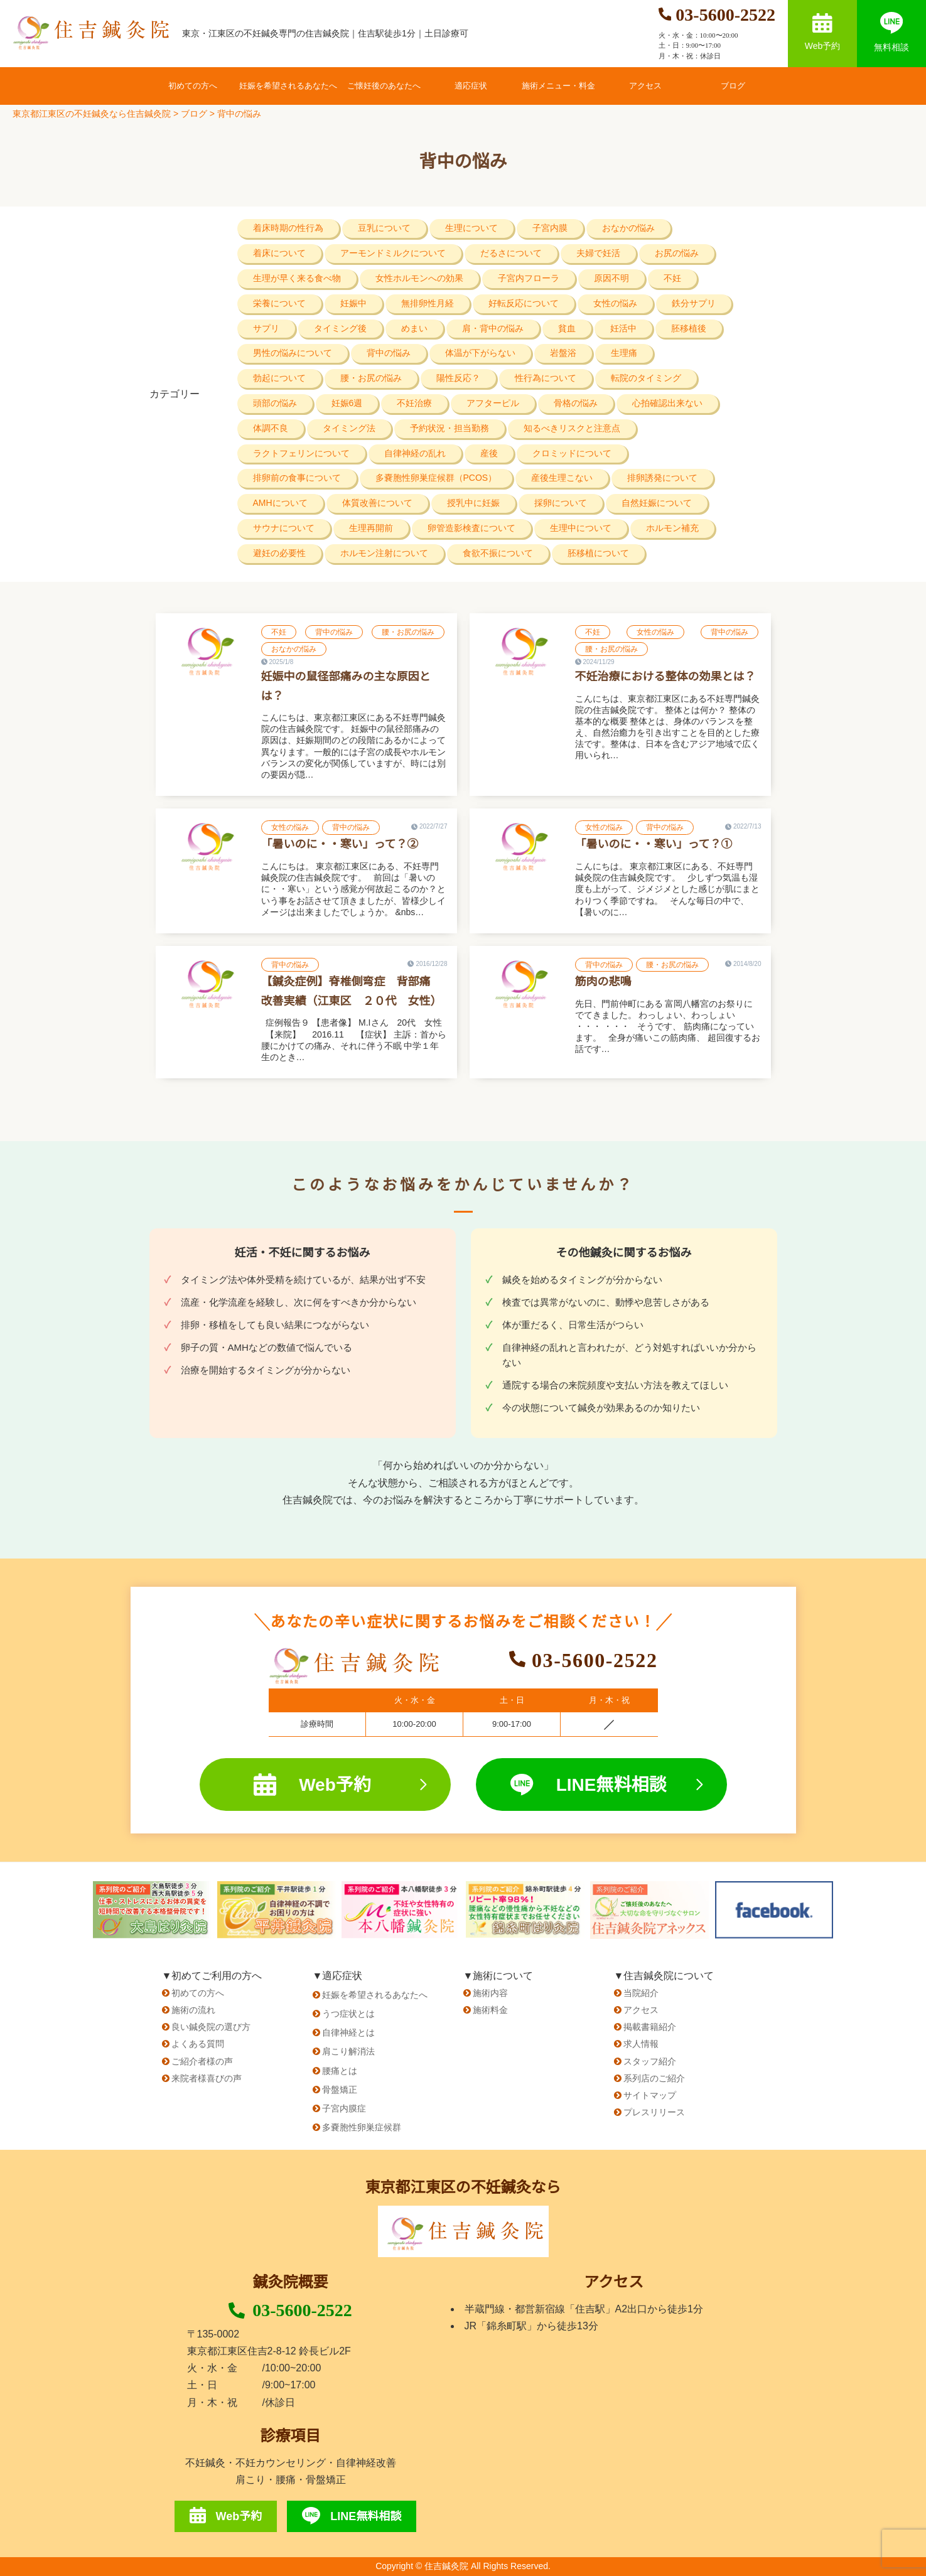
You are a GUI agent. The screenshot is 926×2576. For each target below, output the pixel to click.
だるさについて (511, 253)
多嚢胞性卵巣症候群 (361, 2127)
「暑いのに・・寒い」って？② (340, 844)
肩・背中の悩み (493, 328)
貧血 (567, 328)
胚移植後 (688, 328)
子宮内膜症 (344, 2108)
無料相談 (891, 32)
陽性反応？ (458, 378)
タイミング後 (340, 328)
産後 (489, 453)
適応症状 (471, 85)
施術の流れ (193, 2010)
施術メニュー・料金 (558, 85)
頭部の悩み (275, 403)
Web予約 (823, 32)
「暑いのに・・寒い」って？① (654, 844)
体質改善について (377, 503)
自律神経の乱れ (415, 453)
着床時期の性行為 (288, 228)
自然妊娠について (657, 503)
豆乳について (384, 228)
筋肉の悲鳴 (603, 981)
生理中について (580, 528)
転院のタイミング (646, 378)
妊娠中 (353, 303)
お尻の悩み (677, 253)
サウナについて (284, 528)
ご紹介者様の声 (202, 2061)
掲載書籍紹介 (649, 2027)
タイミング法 (349, 428)
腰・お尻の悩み (371, 378)
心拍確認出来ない (667, 403)
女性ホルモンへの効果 (419, 278)
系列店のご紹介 (654, 2078)
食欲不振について (498, 553)
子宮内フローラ (528, 278)
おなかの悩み (628, 228)
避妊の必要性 (279, 553)
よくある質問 (197, 2044)
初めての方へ (192, 85)
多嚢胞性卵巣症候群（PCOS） (436, 478)
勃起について (279, 378)
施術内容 (490, 1993)
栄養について (279, 303)
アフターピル (492, 403)
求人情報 (641, 2044)
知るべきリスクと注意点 (572, 428)
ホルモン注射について (384, 553)
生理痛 (624, 353)
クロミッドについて (571, 453)
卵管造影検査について (471, 528)
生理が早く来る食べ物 (297, 278)
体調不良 (270, 428)
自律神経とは (348, 2032)
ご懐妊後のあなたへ (384, 85)
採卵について (560, 503)
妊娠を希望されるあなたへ (288, 85)
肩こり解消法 (348, 2051)
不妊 (672, 278)
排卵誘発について (662, 478)
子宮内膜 (550, 228)
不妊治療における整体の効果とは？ (665, 676)
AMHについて (280, 503)
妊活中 (623, 328)
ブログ (733, 85)
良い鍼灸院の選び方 (210, 2027)
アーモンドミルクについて (393, 253)
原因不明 (611, 278)
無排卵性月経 (427, 303)
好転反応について (523, 303)
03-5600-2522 (290, 2310)
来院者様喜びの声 (206, 2078)
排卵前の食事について (297, 478)
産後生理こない (562, 478)
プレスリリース (654, 2112)
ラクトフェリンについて (301, 453)
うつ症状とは (348, 2014)
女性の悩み (615, 303)
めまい (414, 328)
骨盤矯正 (339, 2090)
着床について (279, 253)
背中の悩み (389, 353)
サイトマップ (649, 2095)
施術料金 (490, 2010)
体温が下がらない (480, 353)
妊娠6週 (347, 403)
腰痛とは (339, 2071)
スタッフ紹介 (649, 2061)
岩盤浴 (563, 353)
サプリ (266, 328)
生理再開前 (371, 528)
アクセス (645, 85)
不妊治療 (414, 403)
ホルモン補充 (672, 528)
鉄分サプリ (694, 303)
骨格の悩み (576, 403)
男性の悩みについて (292, 353)
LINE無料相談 (606, 1785)
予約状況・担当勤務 (449, 428)
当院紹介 (641, 1993)
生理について (471, 228)
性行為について (545, 378)
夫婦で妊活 (598, 253)
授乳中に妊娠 (473, 503)
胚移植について (598, 553)
